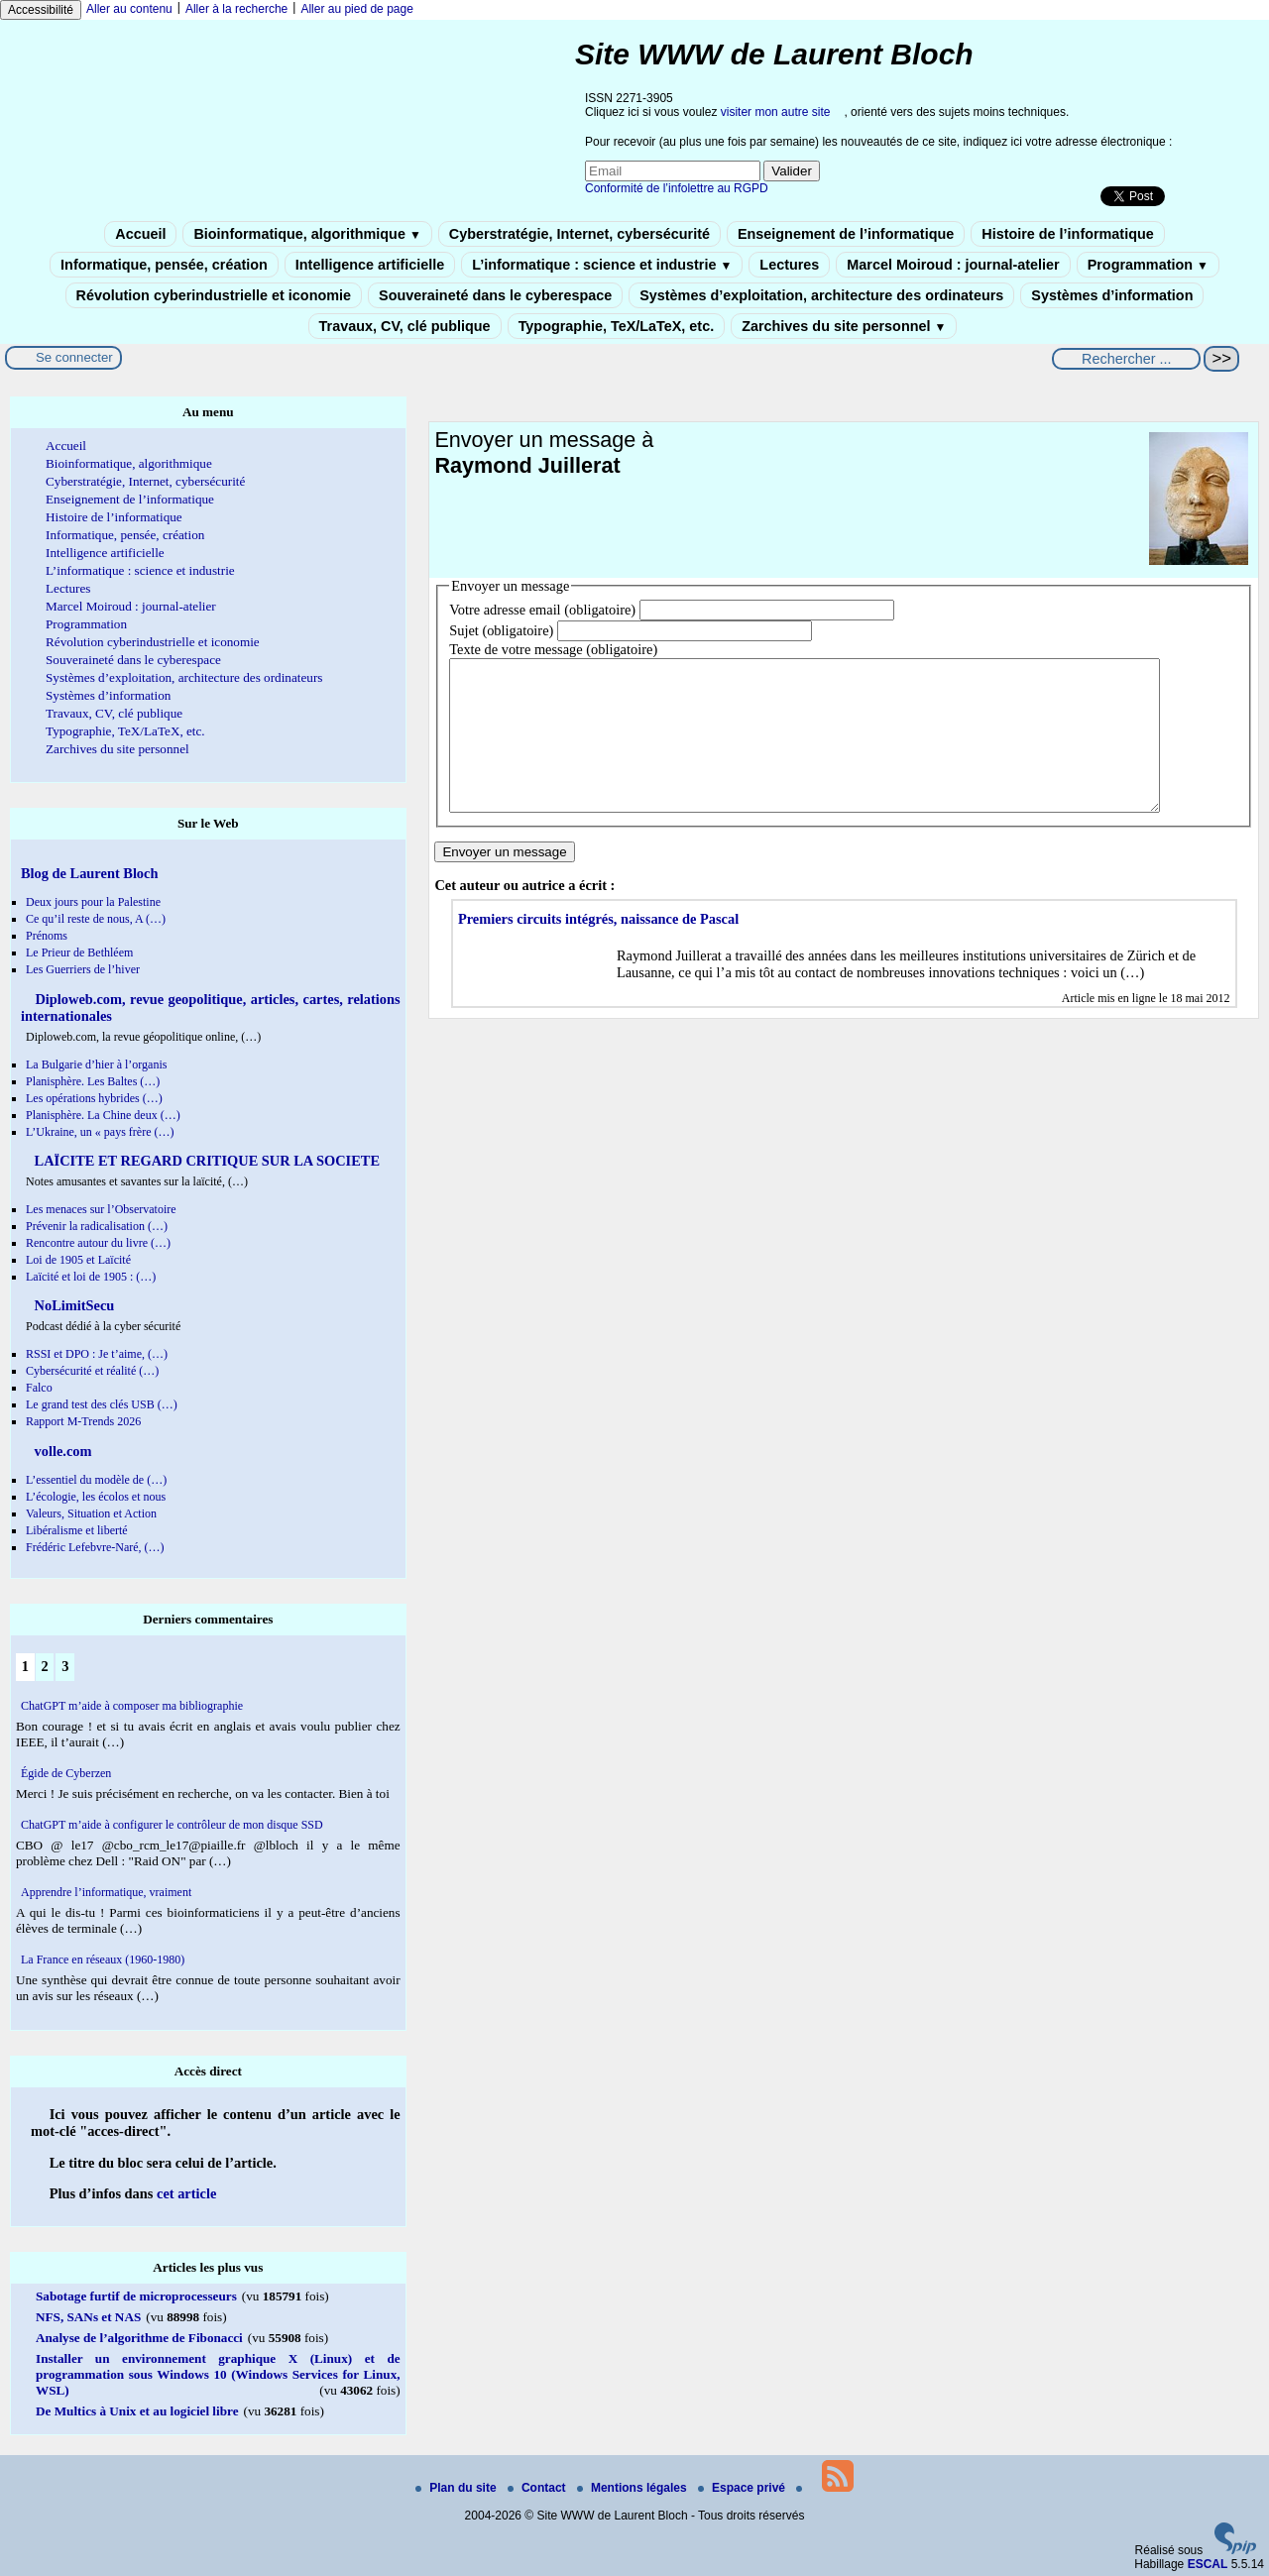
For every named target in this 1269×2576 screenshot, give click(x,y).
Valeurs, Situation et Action (91, 1513)
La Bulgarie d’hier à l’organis (96, 1064)
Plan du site (457, 2488)
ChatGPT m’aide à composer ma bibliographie (132, 1706)
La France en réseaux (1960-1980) (102, 1959)
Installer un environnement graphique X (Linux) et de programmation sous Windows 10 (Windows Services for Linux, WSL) (218, 2374)
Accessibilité (40, 10)
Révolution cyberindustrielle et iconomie (213, 295)
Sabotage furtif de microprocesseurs (136, 2296)
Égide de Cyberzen (66, 1773)
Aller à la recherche (236, 9)
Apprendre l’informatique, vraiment (106, 1892)
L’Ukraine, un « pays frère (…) (100, 1132)
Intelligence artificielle (369, 265)
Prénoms (46, 936)
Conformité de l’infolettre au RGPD (676, 188)
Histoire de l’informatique (1067, 234)
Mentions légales (633, 2488)
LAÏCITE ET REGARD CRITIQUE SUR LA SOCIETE (205, 1161)
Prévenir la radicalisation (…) (97, 1226)
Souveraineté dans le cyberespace (495, 295)
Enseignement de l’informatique (846, 234)
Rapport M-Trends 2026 (83, 1421)
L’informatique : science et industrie (602, 265)
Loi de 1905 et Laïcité (78, 1260)
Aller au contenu (129, 9)
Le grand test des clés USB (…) (101, 1404)
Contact (538, 2488)
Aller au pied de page (356, 9)
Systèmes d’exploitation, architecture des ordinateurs (821, 295)
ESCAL (1208, 2564)
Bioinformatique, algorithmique (306, 234)
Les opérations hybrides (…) (94, 1098)
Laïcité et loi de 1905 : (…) (91, 1277)
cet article (186, 2193)
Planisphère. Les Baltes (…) (93, 1081)
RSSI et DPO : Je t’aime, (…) (97, 1354)
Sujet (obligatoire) (501, 630)
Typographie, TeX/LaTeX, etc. (617, 326)
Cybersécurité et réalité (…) (92, 1371)
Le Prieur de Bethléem (79, 952)
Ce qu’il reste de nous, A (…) (96, 919)
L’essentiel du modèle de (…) (96, 1480)
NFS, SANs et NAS (88, 2316)
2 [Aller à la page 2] (44, 1666)
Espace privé (743, 2488)
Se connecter (74, 357)
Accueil (140, 234)
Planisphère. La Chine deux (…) (103, 1115)
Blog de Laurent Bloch (89, 873)
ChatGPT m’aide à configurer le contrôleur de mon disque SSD (172, 1825)
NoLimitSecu (72, 1305)
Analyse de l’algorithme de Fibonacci (139, 2337)
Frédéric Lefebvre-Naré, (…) (95, 1547)
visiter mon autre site (776, 112)
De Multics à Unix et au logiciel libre (137, 2411)
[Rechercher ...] (1126, 359)
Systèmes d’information (1112, 295)
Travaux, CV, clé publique (405, 326)
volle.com (61, 1451)
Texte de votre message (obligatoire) (553, 649)
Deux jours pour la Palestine (93, 902)
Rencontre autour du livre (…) (98, 1243)
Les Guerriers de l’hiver (83, 969)
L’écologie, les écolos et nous (96, 1497)
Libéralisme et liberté (77, 1530)
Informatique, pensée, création (164, 265)
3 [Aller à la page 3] (64, 1666)
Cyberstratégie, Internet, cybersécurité (579, 234)
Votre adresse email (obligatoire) (542, 609)
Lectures (789, 265)
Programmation (1148, 265)
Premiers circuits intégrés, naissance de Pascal (598, 948)
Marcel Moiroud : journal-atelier (953, 265)
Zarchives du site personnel (844, 326)
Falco (39, 1388)
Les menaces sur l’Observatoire (101, 1209)
